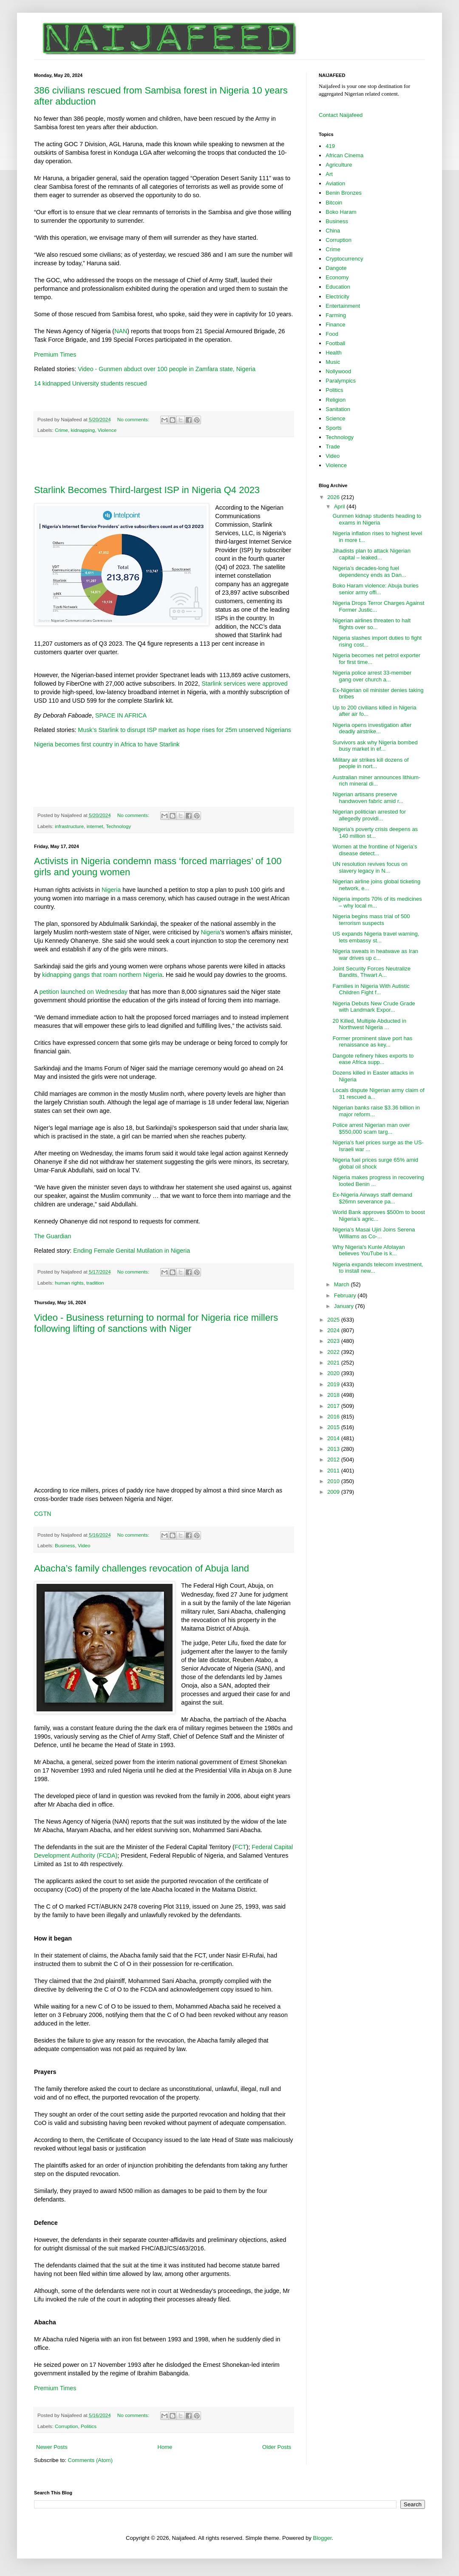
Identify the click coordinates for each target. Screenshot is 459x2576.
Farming (336, 315)
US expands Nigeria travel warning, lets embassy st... (375, 937)
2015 (334, 1427)
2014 (334, 1438)
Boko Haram (341, 212)
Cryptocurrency (344, 258)
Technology (118, 826)
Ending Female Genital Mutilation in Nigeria (131, 1250)
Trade (333, 446)
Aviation (335, 183)
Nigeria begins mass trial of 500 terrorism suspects (371, 919)
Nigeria (111, 889)
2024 (334, 1330)
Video (84, 1545)
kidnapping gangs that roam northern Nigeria (102, 974)
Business (65, 1545)
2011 (334, 1470)
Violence (107, 430)
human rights (69, 1282)
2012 (334, 1459)
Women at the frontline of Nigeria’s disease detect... (374, 850)
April (340, 506)
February (346, 1295)
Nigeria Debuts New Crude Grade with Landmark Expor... (373, 1006)
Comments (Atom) (90, 2460)
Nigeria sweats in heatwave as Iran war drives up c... (375, 954)
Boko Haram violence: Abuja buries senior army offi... (375, 589)
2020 (334, 1373)
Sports (334, 428)
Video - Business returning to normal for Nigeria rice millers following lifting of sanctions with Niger (156, 1323)
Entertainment (343, 306)
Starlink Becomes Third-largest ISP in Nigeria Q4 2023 (147, 490)
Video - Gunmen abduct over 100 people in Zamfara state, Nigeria (166, 369)
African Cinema (344, 155)
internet (95, 826)
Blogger (322, 2538)
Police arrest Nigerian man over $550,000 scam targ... (371, 1128)
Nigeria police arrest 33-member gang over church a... (371, 676)
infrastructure (69, 826)
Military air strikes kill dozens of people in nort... (370, 763)
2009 (334, 1492)
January (344, 1306)
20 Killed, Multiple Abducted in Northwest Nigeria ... (369, 1024)
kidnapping (83, 430)
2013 (334, 1449)
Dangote (336, 268)
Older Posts (276, 2447)
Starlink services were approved (244, 683)
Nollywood (338, 371)
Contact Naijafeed (341, 115)
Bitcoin (334, 202)
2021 (334, 1362)
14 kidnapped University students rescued (90, 383)
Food (332, 334)
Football (335, 343)
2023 (334, 1341)
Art (329, 174)
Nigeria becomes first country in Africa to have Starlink (106, 744)
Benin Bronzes (344, 193)
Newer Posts (52, 2447)
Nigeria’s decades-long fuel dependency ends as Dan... (369, 571)
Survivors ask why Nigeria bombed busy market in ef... (374, 745)
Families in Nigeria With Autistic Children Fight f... (370, 989)
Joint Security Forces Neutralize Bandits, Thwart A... (371, 972)
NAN (120, 331)
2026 (334, 497)
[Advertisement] (163, 461)
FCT (240, 1847)
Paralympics (341, 380)
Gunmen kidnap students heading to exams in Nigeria (376, 519)
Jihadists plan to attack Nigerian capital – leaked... (371, 554)
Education (338, 287)
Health (334, 352)
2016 (334, 1416)
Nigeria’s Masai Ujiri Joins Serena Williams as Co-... (373, 1233)
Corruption (66, 2426)
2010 (334, 1481)
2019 (334, 1384)
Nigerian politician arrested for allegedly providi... (369, 815)
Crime (61, 430)
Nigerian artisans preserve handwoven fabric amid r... (367, 797)
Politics (88, 2426)
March (342, 1284)
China (333, 230)
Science (335, 418)
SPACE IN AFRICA (121, 715)
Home (165, 2447)
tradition (95, 1282)
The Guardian (52, 1236)
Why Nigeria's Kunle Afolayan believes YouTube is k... (368, 1250)
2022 (334, 1352)
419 (330, 146)
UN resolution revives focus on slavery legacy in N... (369, 867)
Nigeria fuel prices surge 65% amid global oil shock (375, 1163)
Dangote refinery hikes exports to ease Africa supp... (373, 1059)
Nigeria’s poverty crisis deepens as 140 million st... (375, 832)
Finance (335, 324)
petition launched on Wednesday (84, 991)
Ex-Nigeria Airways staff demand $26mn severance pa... (372, 1198)
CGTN (42, 1513)
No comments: (134, 419)
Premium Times (55, 354)
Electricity (337, 296)
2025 (334, 1319)
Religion (336, 400)
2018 (334, 1395)
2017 (334, 1406)
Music (333, 362)
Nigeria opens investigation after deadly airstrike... (371, 728)
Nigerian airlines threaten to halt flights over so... (371, 623)
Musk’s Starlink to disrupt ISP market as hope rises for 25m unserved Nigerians (184, 729)
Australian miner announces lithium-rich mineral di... (376, 780)
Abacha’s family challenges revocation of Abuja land (141, 1568)
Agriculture (339, 165)
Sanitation (338, 409)
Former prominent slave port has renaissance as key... (372, 1041)
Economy (337, 277)
